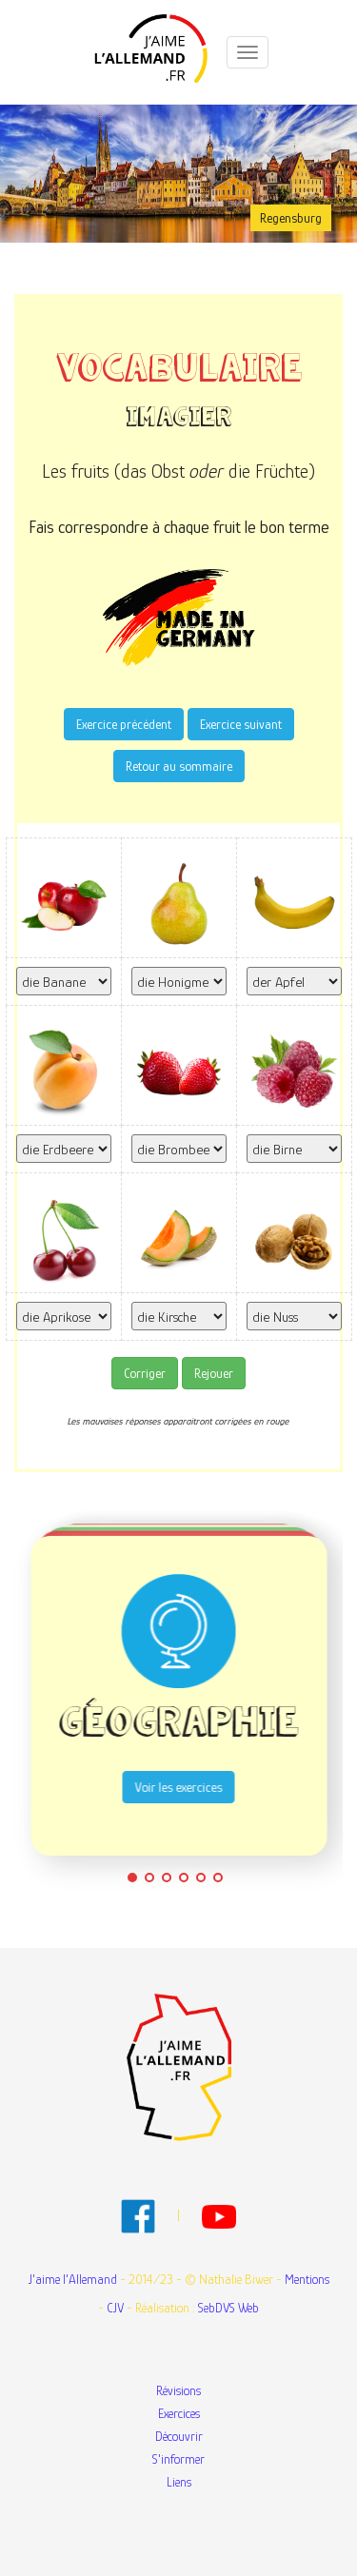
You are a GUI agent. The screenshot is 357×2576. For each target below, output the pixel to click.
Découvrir (179, 2436)
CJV (115, 2307)
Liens (179, 2481)
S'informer (178, 2459)
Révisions (178, 2390)
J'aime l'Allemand (73, 2279)
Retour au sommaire (179, 766)
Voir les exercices (179, 1787)
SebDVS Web (228, 2307)
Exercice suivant (241, 724)
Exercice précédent (123, 724)
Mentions (307, 2279)
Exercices (179, 2413)
